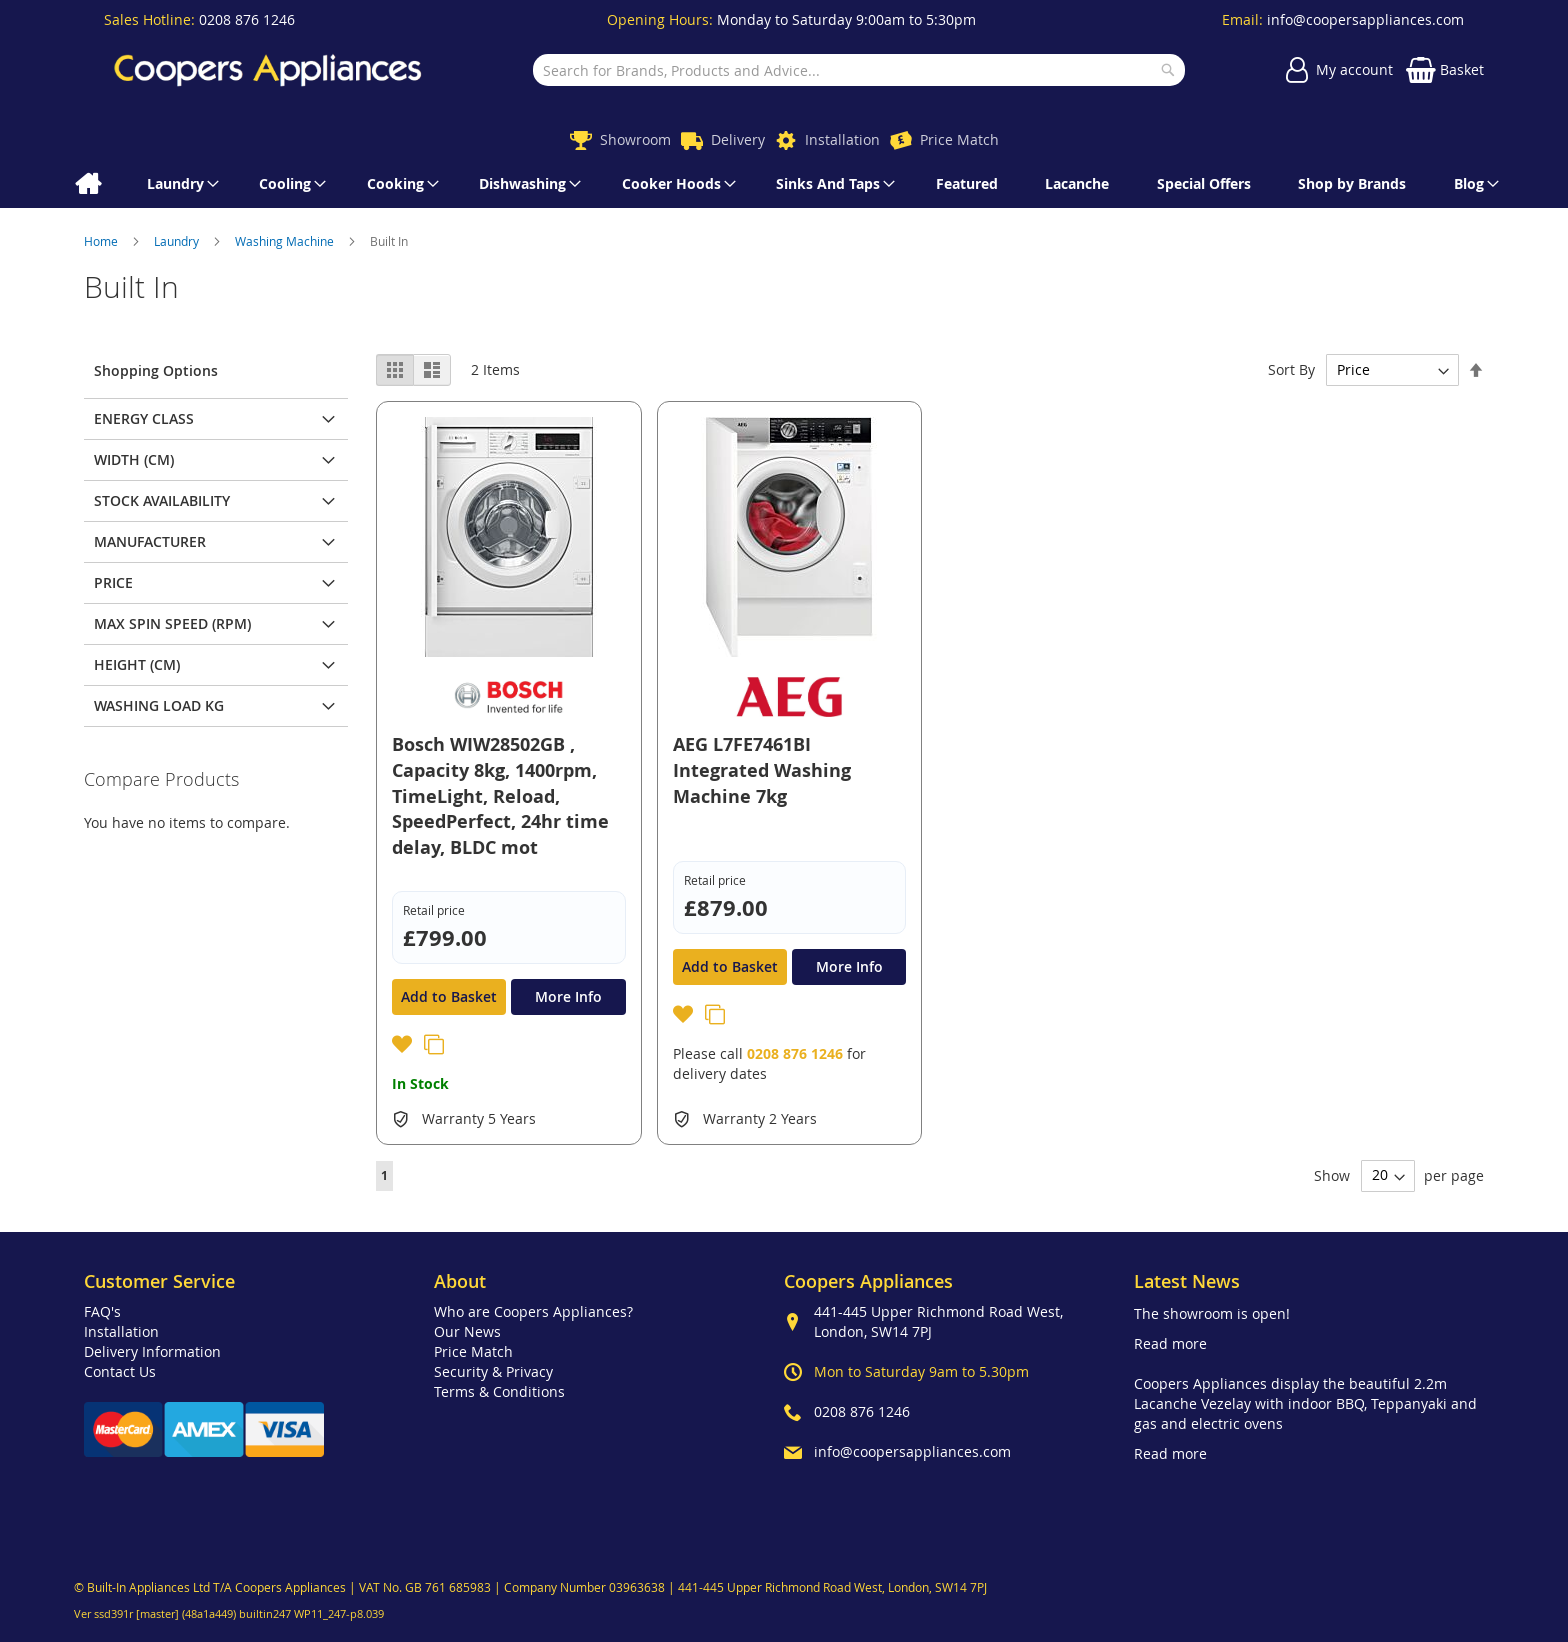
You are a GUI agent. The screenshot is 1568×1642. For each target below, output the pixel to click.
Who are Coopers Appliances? (533, 1311)
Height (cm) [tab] (137, 664)
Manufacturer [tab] (150, 541)
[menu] (784, 184)
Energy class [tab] (144, 418)
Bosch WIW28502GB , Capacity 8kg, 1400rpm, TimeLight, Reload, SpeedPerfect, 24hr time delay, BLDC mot (500, 796)
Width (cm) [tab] (134, 459)
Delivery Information (152, 1351)
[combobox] (858, 70)
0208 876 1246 (247, 19)
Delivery (738, 139)
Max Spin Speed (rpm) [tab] (172, 623)
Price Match (959, 139)
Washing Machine (286, 241)
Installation (842, 139)
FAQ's (102, 1311)
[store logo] (268, 70)
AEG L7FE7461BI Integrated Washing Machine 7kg (762, 770)
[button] (404, 1047)
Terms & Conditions (499, 1391)
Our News (467, 1331)
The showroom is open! (1212, 1313)
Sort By (1291, 369)
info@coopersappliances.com (1365, 19)
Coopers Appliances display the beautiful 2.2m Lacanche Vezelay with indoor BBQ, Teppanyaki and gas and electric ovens (1305, 1403)
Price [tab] (113, 582)
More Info (568, 996)
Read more (1170, 1343)
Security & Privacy (493, 1371)
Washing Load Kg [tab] (159, 705)
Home (102, 241)
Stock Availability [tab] (162, 500)
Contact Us (120, 1371)
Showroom (635, 139)
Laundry (178, 241)
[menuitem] (87, 184)
